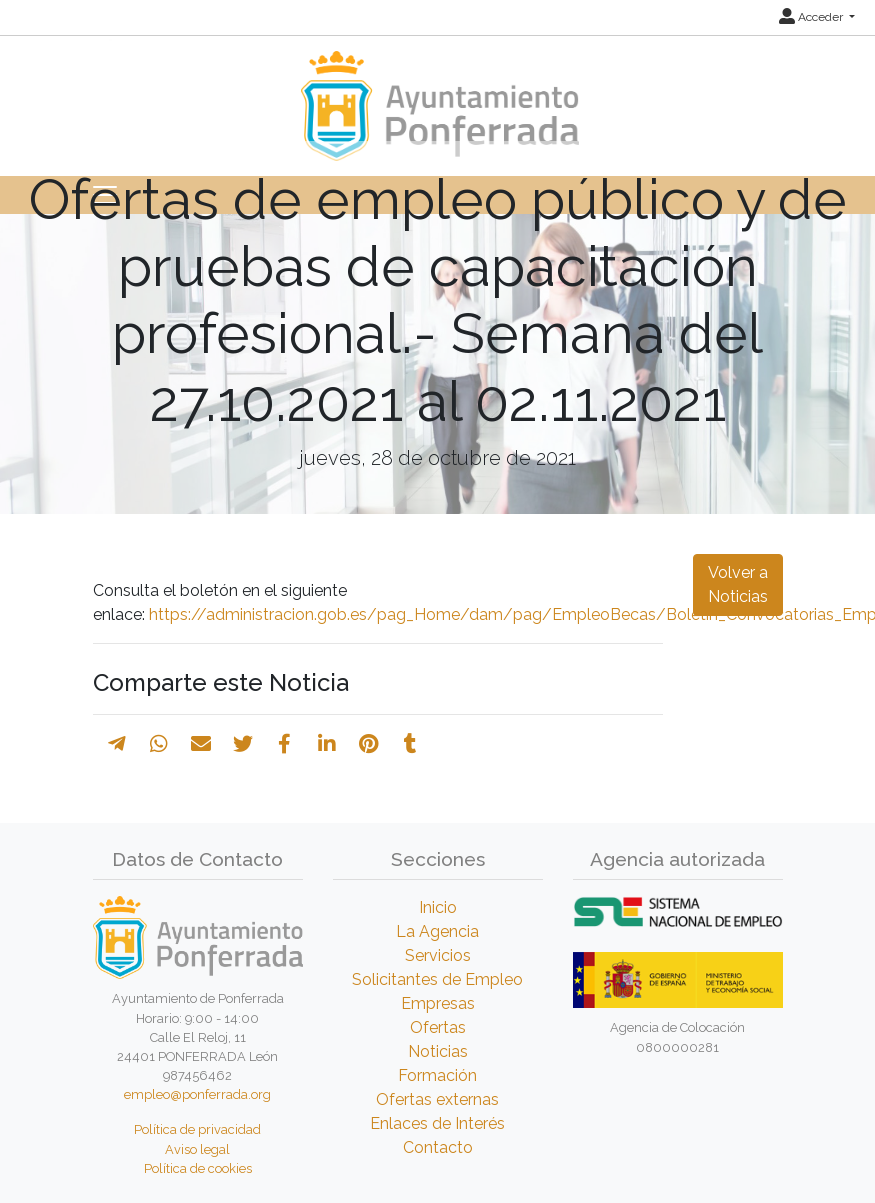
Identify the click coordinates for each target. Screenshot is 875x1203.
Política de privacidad (197, 1129)
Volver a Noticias (738, 584)
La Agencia (437, 931)
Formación (437, 1075)
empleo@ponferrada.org (197, 1094)
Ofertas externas (437, 1099)
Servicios (438, 955)
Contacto (438, 1147)
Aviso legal (197, 1149)
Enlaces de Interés (437, 1123)
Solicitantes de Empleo (437, 979)
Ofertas (438, 1027)
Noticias (438, 1051)
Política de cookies (198, 1168)
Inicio (438, 907)
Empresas (438, 1003)
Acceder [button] (812, 17)
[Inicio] (437, 96)
